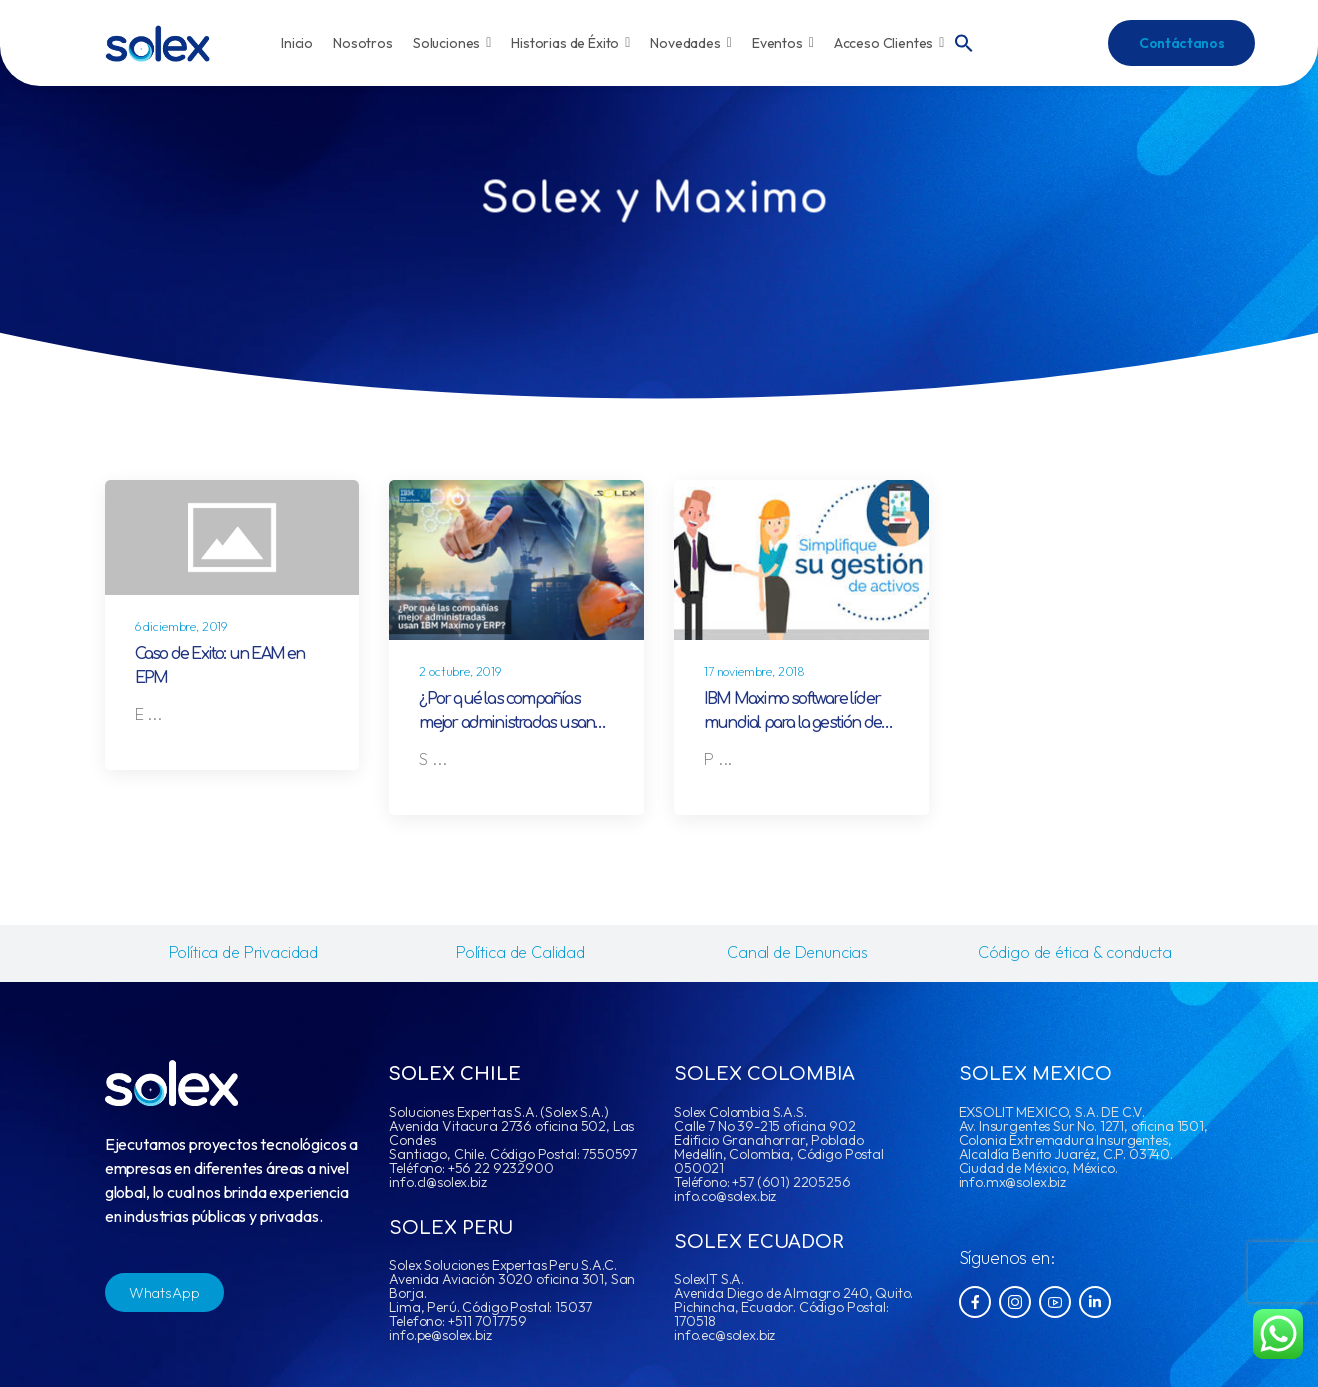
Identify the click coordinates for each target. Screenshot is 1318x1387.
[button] (964, 41)
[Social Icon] (975, 1302)
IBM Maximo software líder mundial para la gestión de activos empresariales (792, 722)
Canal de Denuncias (797, 952)
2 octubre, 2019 (460, 671)
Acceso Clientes (889, 43)
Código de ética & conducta (1075, 952)
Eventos (783, 43)
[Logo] (157, 43)
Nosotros (363, 43)
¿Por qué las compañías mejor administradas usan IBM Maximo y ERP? (506, 722)
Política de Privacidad (243, 952)
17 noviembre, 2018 (754, 671)
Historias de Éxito (570, 43)
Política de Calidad (520, 952)
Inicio (297, 43)
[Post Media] (232, 537)
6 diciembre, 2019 (181, 626)
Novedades (691, 43)
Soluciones (452, 43)
